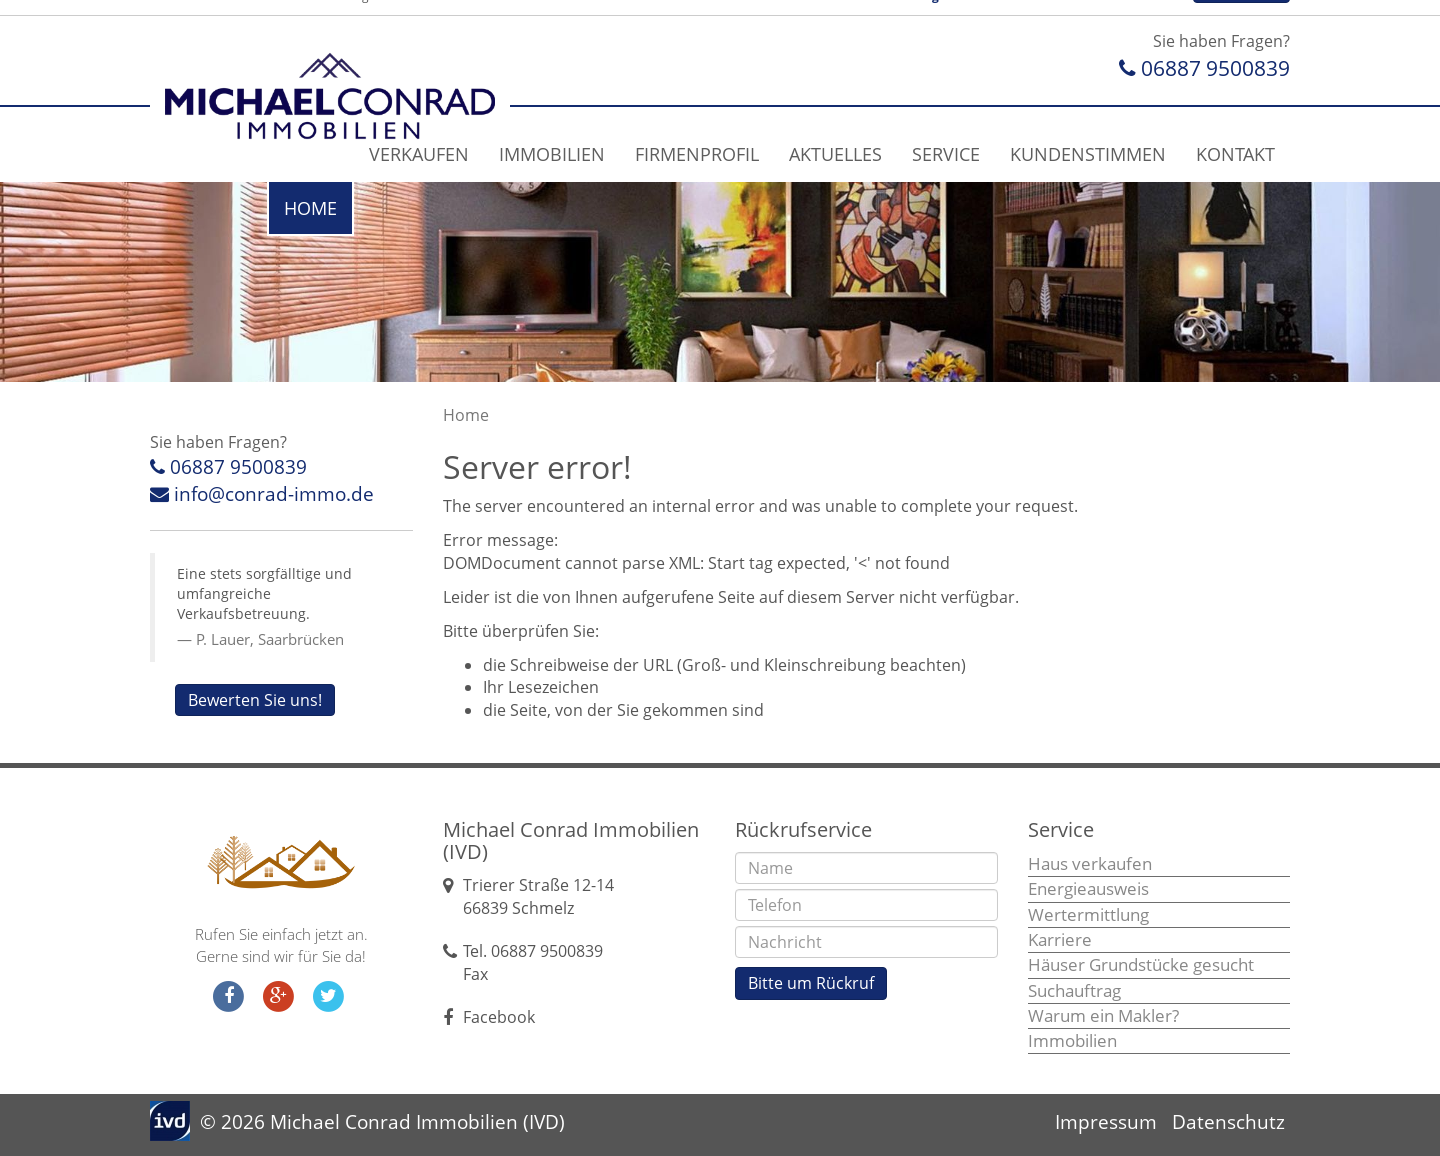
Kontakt (1235, 154)
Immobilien (552, 154)
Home (310, 208)
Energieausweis (1088, 888)
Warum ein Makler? (1103, 1015)
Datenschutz (1228, 1122)
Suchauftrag (1074, 990)
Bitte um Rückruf (811, 983)
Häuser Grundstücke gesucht (1141, 964)
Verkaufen (419, 154)
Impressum (1106, 1122)
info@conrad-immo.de (262, 494)
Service (946, 154)
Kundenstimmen (1088, 154)
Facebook (499, 1017)
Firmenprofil (697, 154)
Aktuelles (835, 154)
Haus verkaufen (1090, 863)
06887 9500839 (1204, 68)
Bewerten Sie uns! (255, 700)
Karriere (1060, 939)
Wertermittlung (1088, 914)
